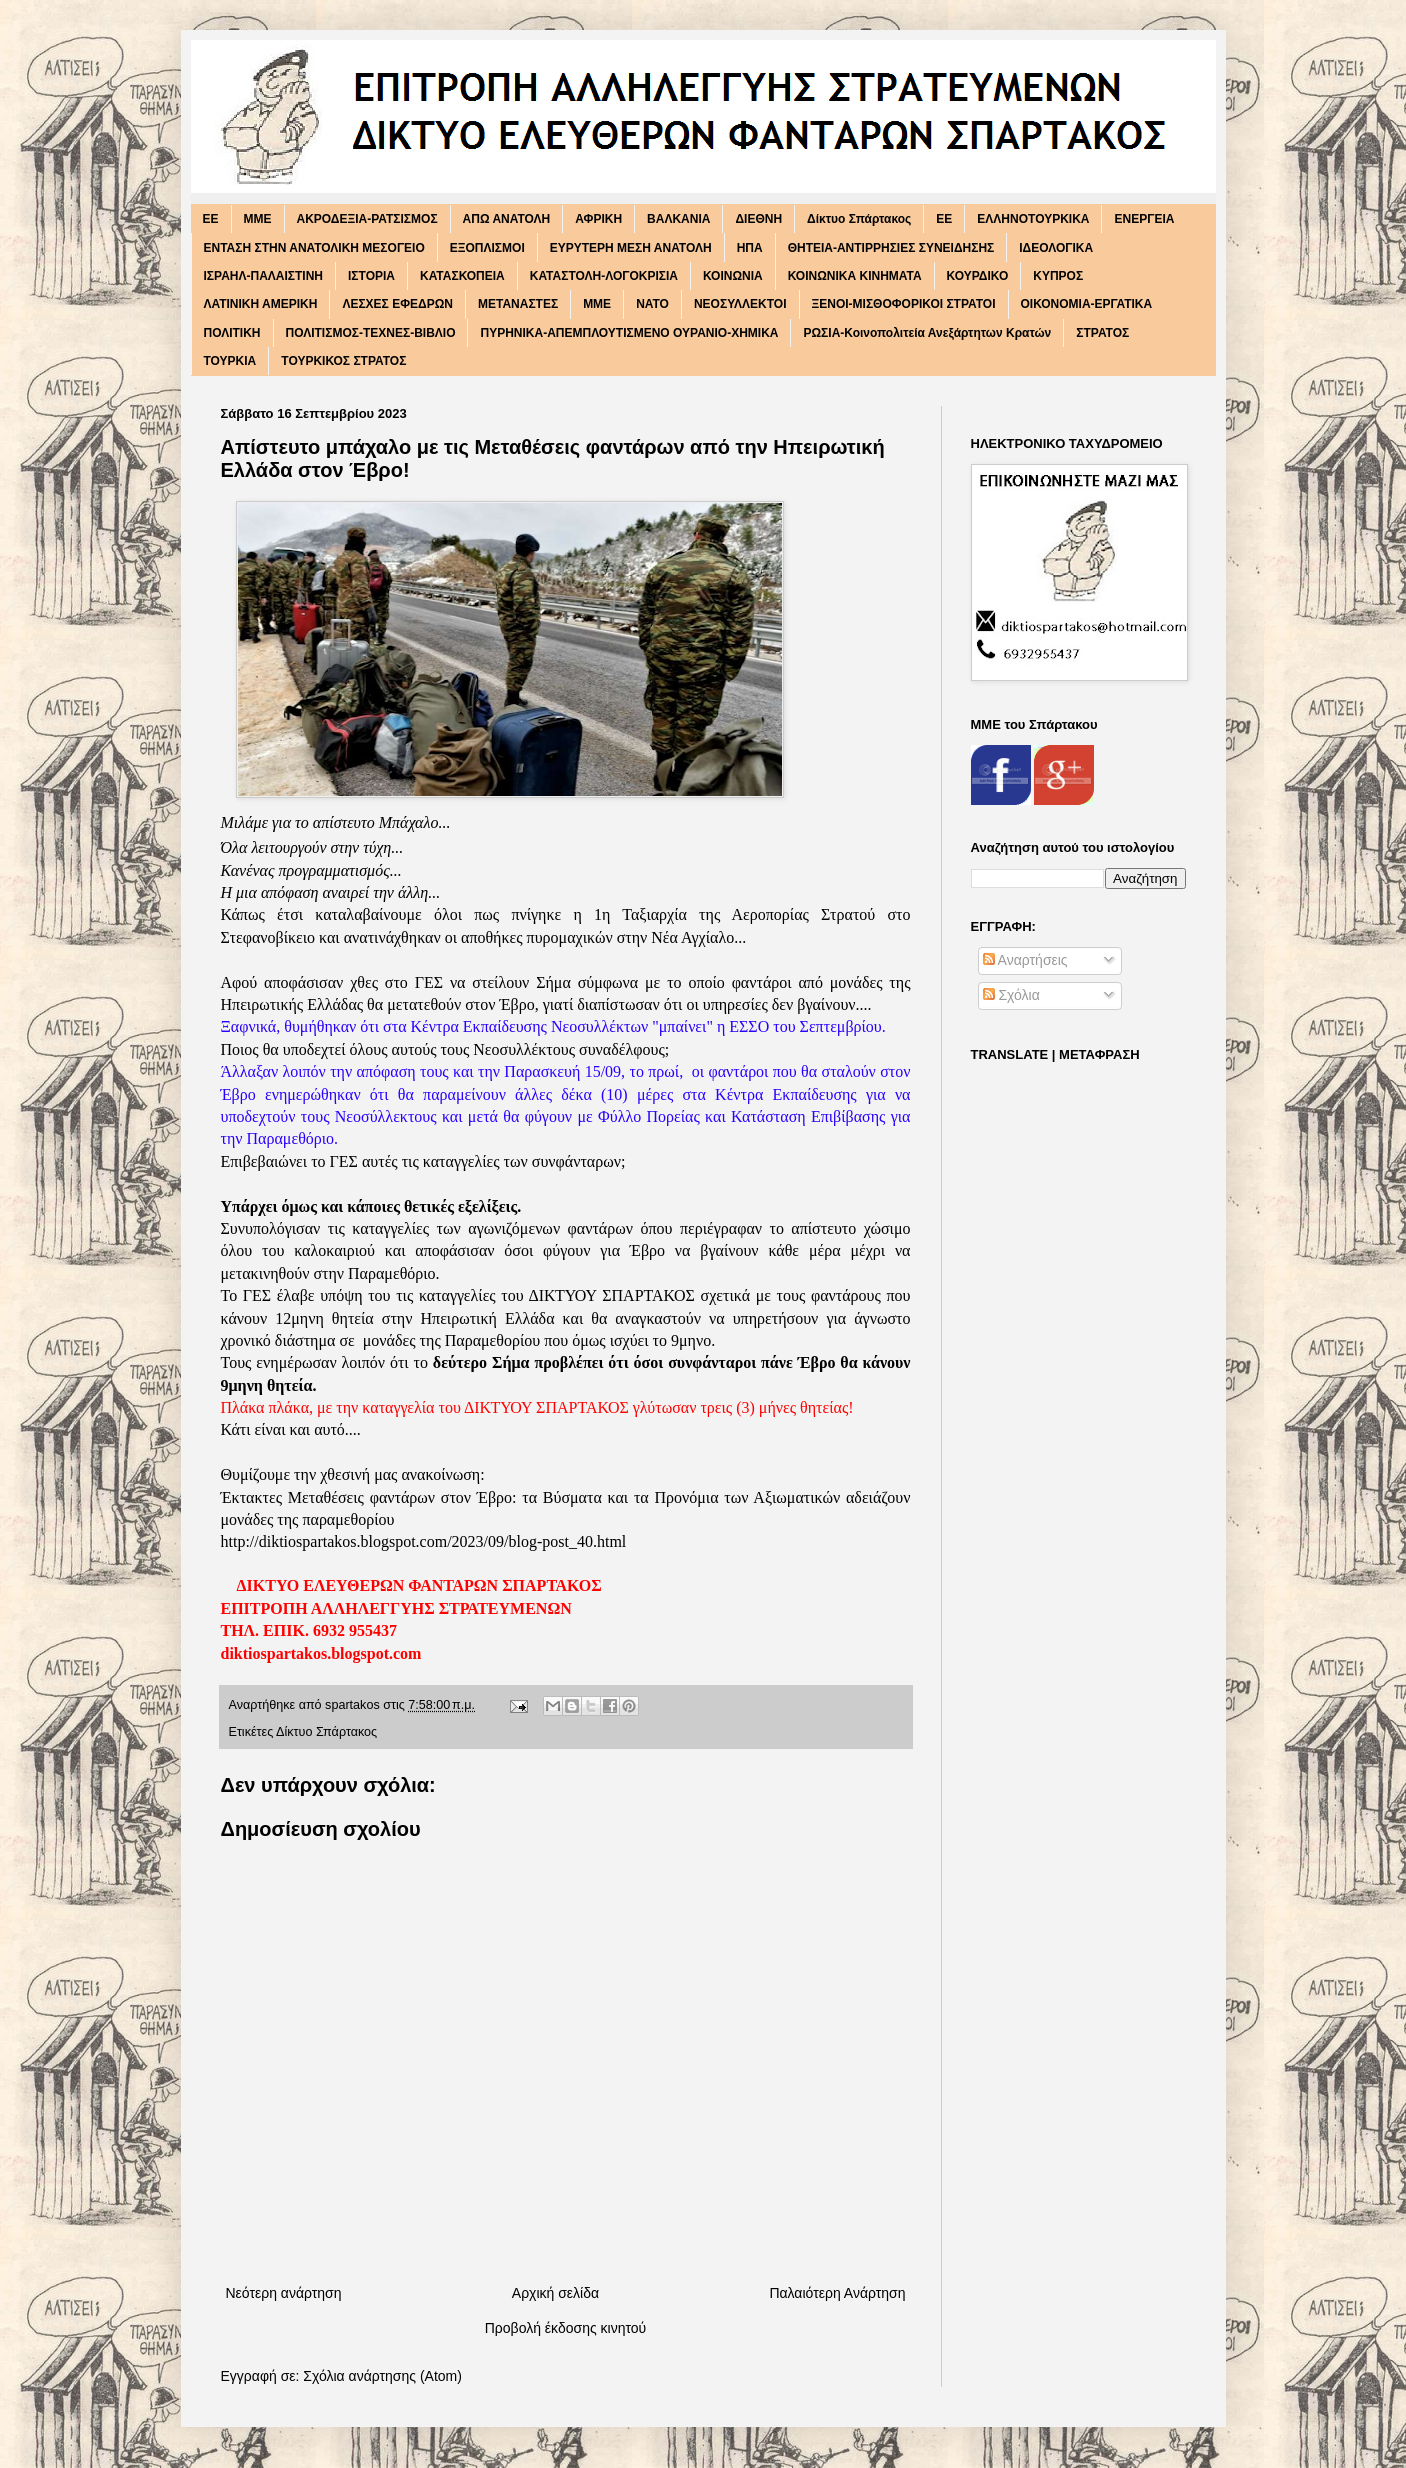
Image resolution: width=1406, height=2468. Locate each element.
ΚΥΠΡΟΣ (1058, 276)
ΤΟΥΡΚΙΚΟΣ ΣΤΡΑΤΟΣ (343, 361)
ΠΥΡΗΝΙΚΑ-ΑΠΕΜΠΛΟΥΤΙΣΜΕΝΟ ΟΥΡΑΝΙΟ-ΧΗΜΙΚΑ (629, 333)
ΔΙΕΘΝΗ (758, 219)
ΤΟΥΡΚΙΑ (230, 361)
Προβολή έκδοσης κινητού (566, 2328)
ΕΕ (944, 219)
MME (258, 219)
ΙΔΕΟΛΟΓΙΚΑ (1056, 248)
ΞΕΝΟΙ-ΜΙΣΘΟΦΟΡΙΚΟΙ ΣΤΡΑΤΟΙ (904, 304)
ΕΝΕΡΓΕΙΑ (1144, 219)
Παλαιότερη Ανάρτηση (837, 2293)
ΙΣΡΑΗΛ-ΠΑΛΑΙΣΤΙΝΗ (264, 276)
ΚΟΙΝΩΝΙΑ (733, 276)
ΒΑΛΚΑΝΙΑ (678, 219)
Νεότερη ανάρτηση (284, 2293)
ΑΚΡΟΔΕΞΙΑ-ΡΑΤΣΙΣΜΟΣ (367, 219)
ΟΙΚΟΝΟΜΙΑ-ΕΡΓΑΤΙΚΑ (1087, 304)
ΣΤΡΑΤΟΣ (1102, 333)
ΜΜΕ (597, 304)
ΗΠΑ (750, 248)
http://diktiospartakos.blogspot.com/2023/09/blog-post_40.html (424, 1541)
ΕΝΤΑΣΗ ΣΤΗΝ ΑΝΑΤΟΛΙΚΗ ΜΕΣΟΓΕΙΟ (314, 248)
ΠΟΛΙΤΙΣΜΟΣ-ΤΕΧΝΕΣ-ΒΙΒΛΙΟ (371, 333)
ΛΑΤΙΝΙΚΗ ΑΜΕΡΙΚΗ (261, 304)
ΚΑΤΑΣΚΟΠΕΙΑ (462, 276)
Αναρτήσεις (1025, 960)
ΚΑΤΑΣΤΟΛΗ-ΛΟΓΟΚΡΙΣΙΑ (604, 276)
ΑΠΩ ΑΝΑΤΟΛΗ (507, 219)
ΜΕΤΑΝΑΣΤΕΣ (518, 304)
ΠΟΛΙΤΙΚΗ (232, 333)
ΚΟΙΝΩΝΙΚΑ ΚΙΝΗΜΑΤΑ (855, 276)
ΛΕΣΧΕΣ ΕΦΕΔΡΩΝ (397, 304)
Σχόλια (1011, 995)
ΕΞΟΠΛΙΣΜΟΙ (487, 248)
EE (211, 219)
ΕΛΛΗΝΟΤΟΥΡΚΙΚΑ (1033, 219)
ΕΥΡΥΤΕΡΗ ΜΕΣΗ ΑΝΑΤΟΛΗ (631, 248)
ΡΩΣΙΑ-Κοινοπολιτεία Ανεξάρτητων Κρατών (927, 333)
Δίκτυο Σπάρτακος (859, 219)
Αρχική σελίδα (555, 2293)
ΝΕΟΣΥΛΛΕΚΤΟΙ (740, 304)
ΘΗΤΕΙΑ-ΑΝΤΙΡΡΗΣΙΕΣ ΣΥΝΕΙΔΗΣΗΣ (891, 248)
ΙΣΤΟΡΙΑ (371, 276)
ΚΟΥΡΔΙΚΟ (978, 276)
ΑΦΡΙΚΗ (598, 219)
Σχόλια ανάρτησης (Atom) (382, 2376)
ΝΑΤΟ (652, 304)
